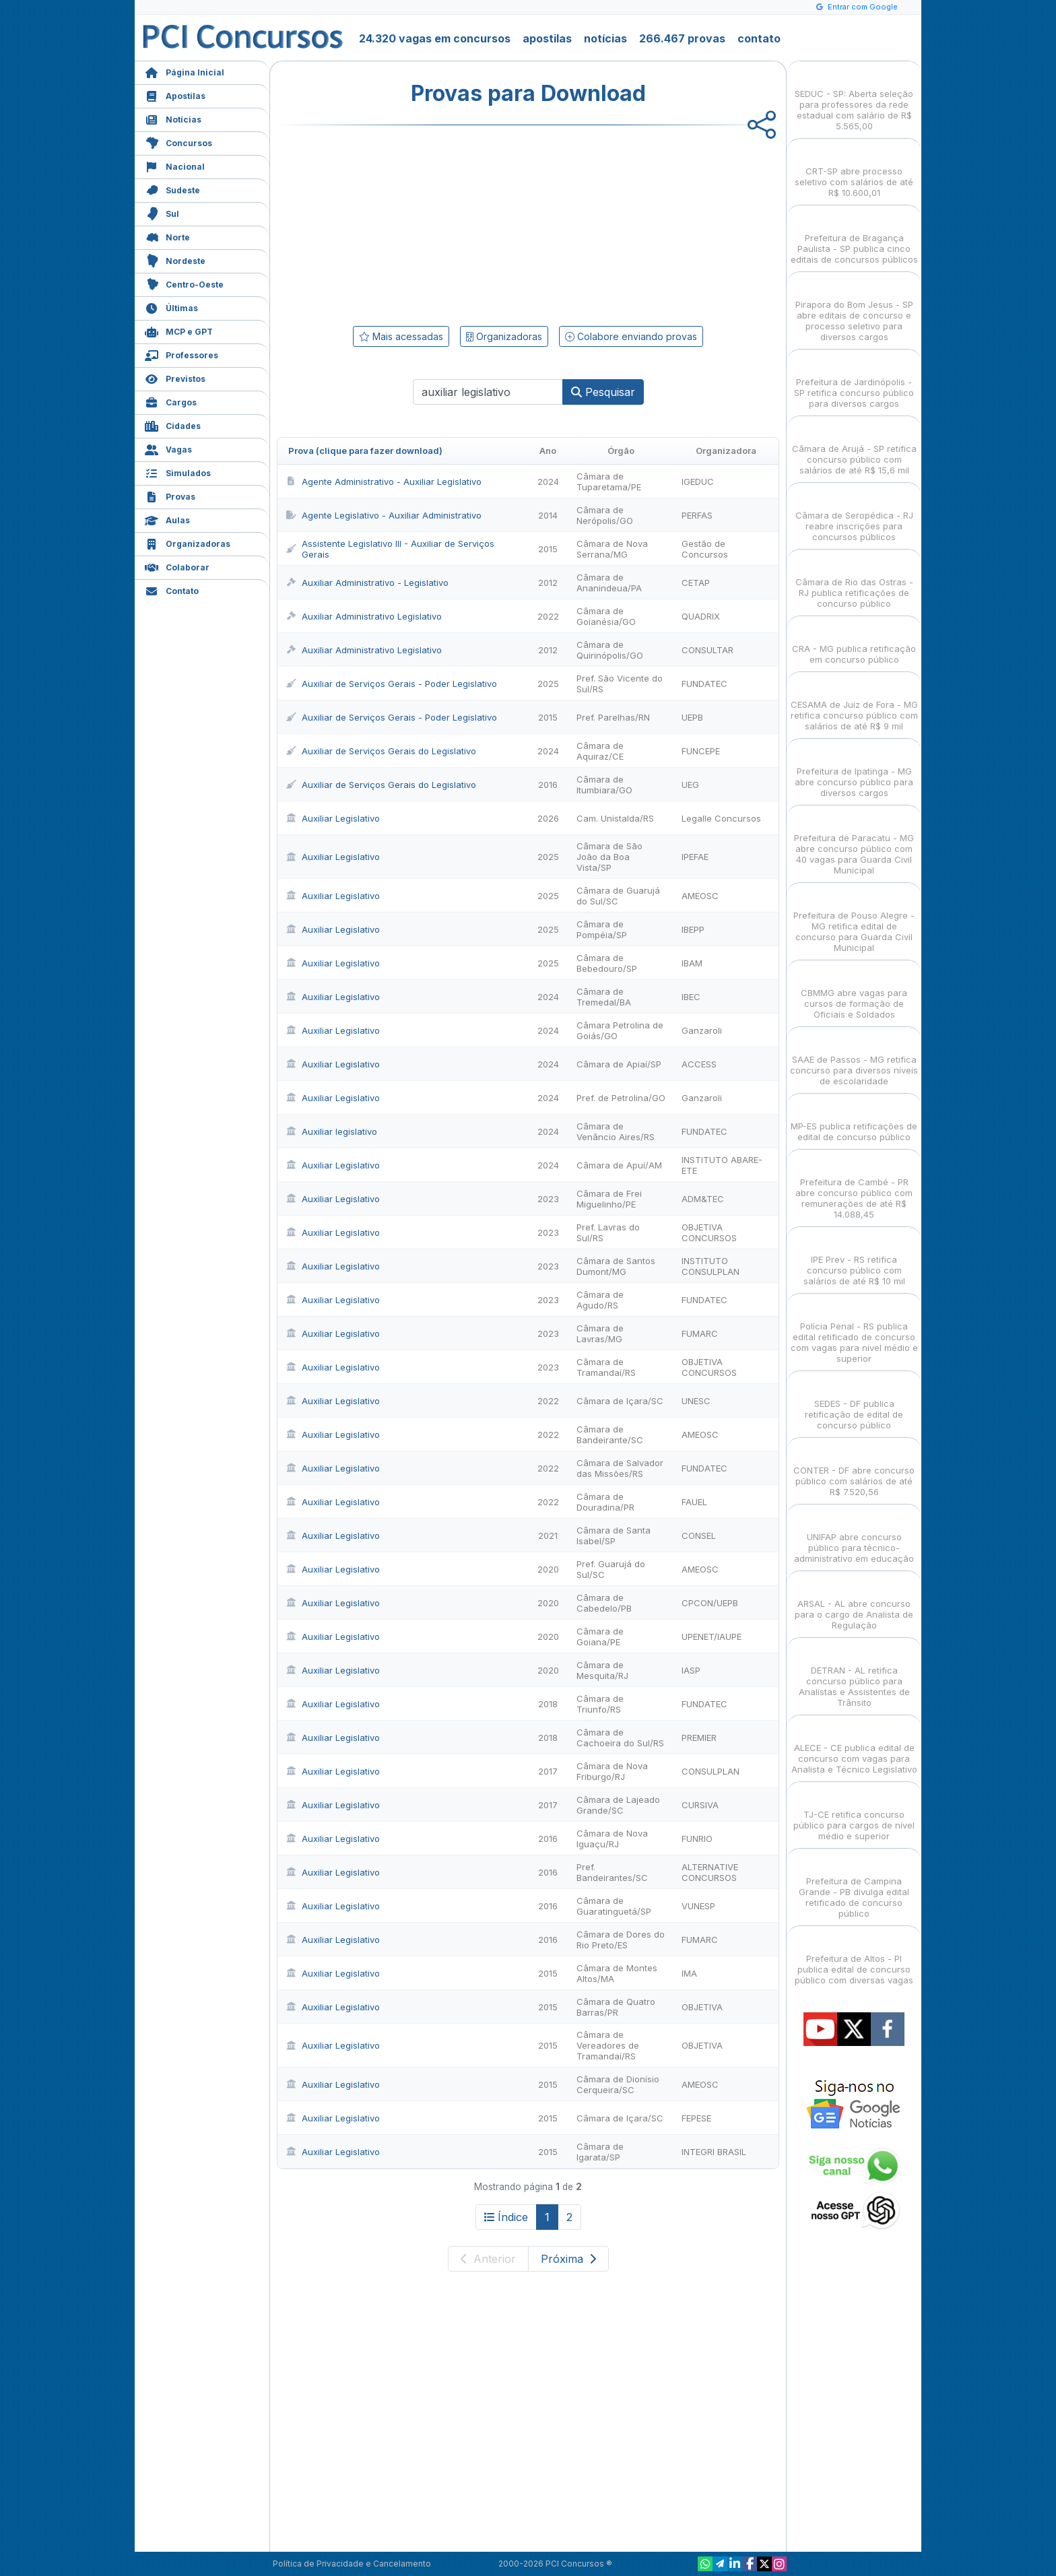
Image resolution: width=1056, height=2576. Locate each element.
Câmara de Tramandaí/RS (606, 1367)
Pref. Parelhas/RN (613, 717)
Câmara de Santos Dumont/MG (615, 1266)
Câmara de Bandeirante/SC (609, 1434)
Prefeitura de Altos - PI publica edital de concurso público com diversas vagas (854, 1957)
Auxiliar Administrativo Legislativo (364, 616)
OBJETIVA (702, 2007)
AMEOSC (700, 895)
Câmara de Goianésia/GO (606, 616)
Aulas (167, 519)
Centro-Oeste (184, 283)
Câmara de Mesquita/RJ (602, 1670)
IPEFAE (695, 856)
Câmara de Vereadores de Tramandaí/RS (607, 2045)
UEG (690, 784)
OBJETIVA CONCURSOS (709, 1232)
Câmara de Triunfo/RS (600, 1704)
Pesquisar (603, 392)
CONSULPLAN (710, 1771)
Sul (162, 212)
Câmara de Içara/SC (619, 1400)
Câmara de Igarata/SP (600, 2151)
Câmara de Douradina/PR (605, 1502)
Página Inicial (184, 71)
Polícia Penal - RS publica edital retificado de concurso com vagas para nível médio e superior (854, 1330)
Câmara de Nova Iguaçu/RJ (612, 1838)
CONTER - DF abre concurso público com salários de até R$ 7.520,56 (854, 1469)
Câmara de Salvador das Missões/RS (619, 1468)
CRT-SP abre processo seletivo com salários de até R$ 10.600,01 (854, 170)
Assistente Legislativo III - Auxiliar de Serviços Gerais (390, 549)
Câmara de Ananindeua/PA (609, 582)
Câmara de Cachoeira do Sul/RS (620, 1737)
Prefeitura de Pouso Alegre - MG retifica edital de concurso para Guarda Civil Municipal (854, 919)
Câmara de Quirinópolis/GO (609, 650)
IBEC (691, 996)
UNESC (696, 1400)
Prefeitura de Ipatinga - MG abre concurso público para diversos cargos (854, 770)
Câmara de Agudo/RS (600, 1300)
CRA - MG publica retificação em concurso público (854, 642)
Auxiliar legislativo (331, 1131)
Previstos (175, 377)
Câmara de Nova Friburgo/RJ (612, 1771)
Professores (181, 354)
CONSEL (699, 1535)
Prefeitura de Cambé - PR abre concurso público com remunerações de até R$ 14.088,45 (854, 1186)
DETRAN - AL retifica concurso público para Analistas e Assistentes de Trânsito (854, 1674)
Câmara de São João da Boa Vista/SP (609, 856)
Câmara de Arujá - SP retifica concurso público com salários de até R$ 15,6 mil (854, 447)
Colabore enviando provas (631, 336)
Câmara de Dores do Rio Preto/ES (620, 1939)
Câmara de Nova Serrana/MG (612, 549)
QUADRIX (701, 616)
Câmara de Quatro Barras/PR (615, 2007)
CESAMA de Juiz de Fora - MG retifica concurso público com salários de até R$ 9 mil (854, 703)
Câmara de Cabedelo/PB (604, 1603)
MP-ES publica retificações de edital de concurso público (854, 1119)
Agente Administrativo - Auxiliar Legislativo (384, 481)
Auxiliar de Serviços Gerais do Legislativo (381, 751)
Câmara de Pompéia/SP (601, 929)
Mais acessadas (401, 336)
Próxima (568, 2259)
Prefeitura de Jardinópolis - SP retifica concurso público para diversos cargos (854, 381)
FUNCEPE (701, 751)
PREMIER (699, 1737)
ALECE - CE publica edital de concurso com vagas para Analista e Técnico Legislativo (854, 1747)
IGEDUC (698, 481)
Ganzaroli (702, 1030)
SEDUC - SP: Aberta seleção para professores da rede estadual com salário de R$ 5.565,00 (854, 98)
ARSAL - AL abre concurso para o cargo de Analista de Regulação (854, 1602)
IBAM (692, 963)
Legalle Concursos (721, 818)
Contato (172, 589)
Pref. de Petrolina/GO (620, 1097)
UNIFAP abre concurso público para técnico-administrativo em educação (854, 1536)
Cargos (171, 401)
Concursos (178, 141)
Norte (167, 236)
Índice (506, 2217)
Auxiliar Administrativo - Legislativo (367, 582)
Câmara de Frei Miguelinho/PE (609, 1199)
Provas (170, 495)
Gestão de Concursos (705, 549)
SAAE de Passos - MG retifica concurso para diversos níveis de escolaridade (854, 1058)
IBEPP (693, 929)
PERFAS (697, 515)
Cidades (173, 424)
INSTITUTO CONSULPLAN (710, 1266)
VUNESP (698, 1906)
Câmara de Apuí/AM (619, 1165)
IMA (689, 1973)
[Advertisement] (418, 223)
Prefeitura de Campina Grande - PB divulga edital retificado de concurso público (854, 1885)
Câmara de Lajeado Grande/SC (618, 1805)
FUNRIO (697, 1838)
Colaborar (177, 566)
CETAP (696, 582)
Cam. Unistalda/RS (615, 818)
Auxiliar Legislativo (333, 818)
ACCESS (699, 1064)
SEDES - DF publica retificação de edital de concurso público (854, 1402)
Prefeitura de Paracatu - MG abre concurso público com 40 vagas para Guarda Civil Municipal (854, 842)
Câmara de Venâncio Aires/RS (615, 1131)
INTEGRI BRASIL (714, 2151)
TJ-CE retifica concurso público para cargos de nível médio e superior (854, 1813)
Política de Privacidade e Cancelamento (352, 2563)
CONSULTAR (707, 650)
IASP (691, 1670)
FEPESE (696, 2118)
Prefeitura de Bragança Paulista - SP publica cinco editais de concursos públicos (854, 237)
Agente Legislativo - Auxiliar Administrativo (384, 515)
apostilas (547, 38)
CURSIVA (700, 1804)
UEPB (692, 717)
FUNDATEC (704, 683)
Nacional (175, 165)
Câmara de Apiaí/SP (618, 1064)
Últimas (171, 306)
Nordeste (175, 259)
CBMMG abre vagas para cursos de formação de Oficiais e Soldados (854, 992)
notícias (605, 38)
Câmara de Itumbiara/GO (604, 784)
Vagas (168, 448)
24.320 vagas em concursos (434, 38)
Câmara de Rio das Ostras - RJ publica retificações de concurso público (854, 581)
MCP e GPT (179, 330)
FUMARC (700, 1333)
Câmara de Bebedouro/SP (606, 963)
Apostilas (175, 94)
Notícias (173, 118)
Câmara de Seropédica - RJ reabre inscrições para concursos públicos (854, 514)
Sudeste (172, 188)
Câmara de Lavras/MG (600, 1333)
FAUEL (694, 1501)
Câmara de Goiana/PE (600, 1636)
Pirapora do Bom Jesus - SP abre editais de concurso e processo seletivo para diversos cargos (854, 308)
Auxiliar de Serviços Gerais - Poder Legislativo (391, 683)
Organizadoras (187, 542)
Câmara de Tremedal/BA (603, 997)
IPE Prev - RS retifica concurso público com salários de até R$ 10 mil (854, 1258)
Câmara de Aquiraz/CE (600, 751)
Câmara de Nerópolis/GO (604, 515)
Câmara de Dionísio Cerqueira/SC (617, 2084)
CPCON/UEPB (710, 1602)
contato (759, 38)
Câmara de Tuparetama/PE (608, 481)
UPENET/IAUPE (711, 1636)
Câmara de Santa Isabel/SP (613, 1535)
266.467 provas (682, 38)
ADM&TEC (703, 1198)
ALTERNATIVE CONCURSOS (710, 1872)
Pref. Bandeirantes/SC (612, 1872)
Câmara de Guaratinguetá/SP (613, 1906)
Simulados (178, 471)
